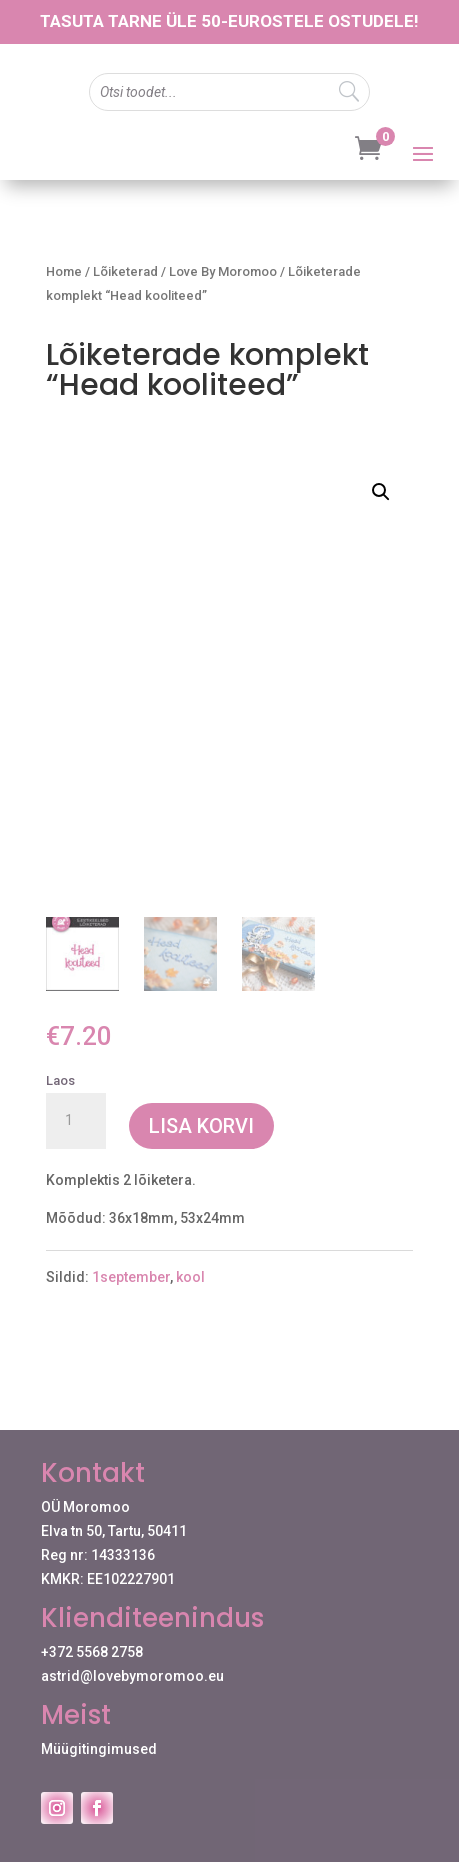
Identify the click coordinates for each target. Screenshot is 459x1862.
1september (131, 1278)
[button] (381, 492)
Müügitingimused (99, 1749)
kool (190, 1278)
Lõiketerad (125, 271)
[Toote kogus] (76, 1121)
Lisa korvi (201, 1126)
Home (64, 271)
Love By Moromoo (223, 271)
